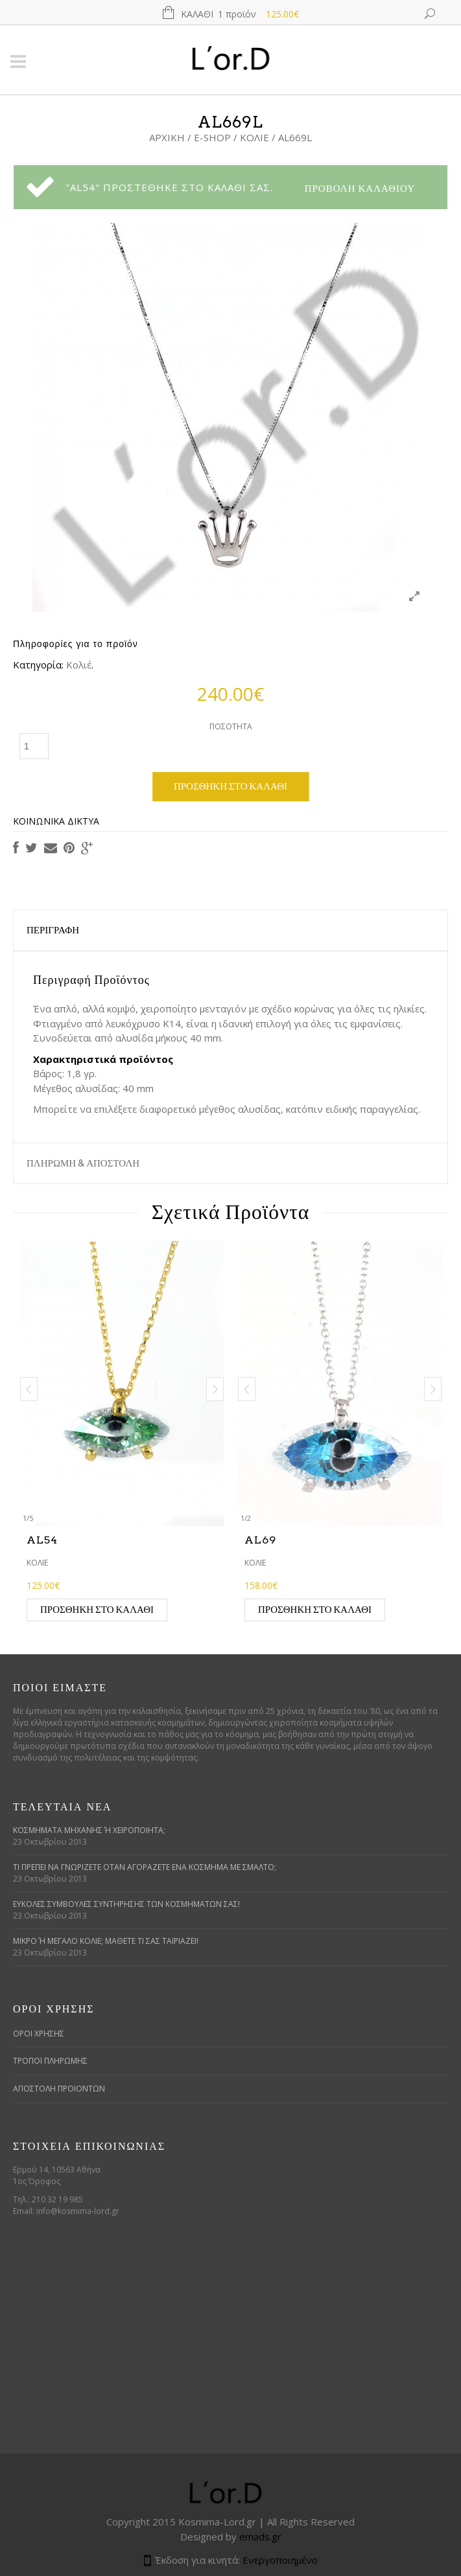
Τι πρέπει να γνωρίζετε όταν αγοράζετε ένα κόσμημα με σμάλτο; (144, 1867)
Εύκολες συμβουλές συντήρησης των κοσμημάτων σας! (126, 1903)
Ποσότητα (230, 726)
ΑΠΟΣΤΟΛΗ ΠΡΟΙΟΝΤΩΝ (59, 2088)
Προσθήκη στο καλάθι (230, 786)
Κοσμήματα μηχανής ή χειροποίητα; (89, 1830)
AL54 (42, 1540)
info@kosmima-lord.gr (77, 2211)
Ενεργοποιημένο (280, 2559)
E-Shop (212, 137)
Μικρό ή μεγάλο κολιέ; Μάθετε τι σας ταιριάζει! (105, 1940)
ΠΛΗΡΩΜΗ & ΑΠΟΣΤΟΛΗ (83, 1163)
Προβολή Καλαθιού (360, 188)
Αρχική (167, 137)
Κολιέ (254, 137)
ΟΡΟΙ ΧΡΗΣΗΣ (38, 2033)
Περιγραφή (53, 930)
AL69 (260, 1540)
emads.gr (260, 2536)
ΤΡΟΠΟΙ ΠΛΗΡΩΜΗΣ (50, 2060)
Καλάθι (240, 14)
